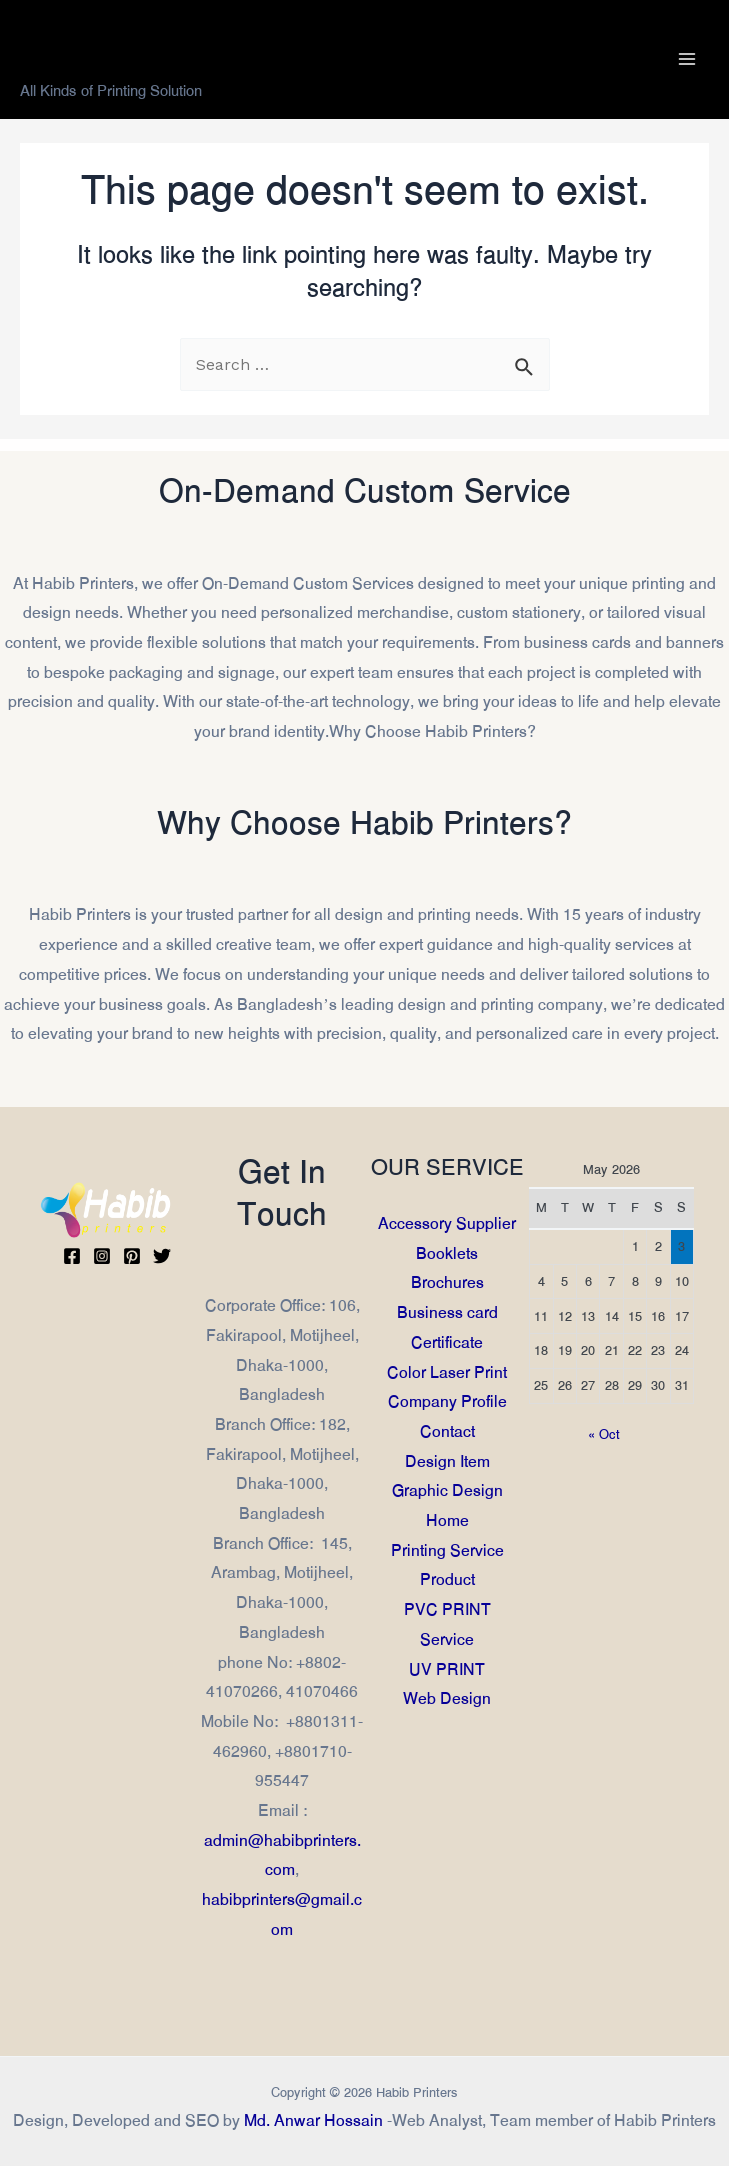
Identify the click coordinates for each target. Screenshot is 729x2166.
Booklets (447, 1253)
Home (446, 1520)
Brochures (446, 1282)
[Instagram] (102, 1256)
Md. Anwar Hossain (313, 2120)
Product (446, 1579)
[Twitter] (162, 1256)
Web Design (447, 1698)
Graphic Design (446, 1490)
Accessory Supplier (447, 1223)
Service (447, 1639)
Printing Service (446, 1550)
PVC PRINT (446, 1609)
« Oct (604, 1434)
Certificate (447, 1342)
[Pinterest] (132, 1256)
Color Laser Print (447, 1371)
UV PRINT (447, 1668)
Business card (446, 1312)
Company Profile (446, 1401)
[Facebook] (72, 1256)
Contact (446, 1431)
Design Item (446, 1461)
